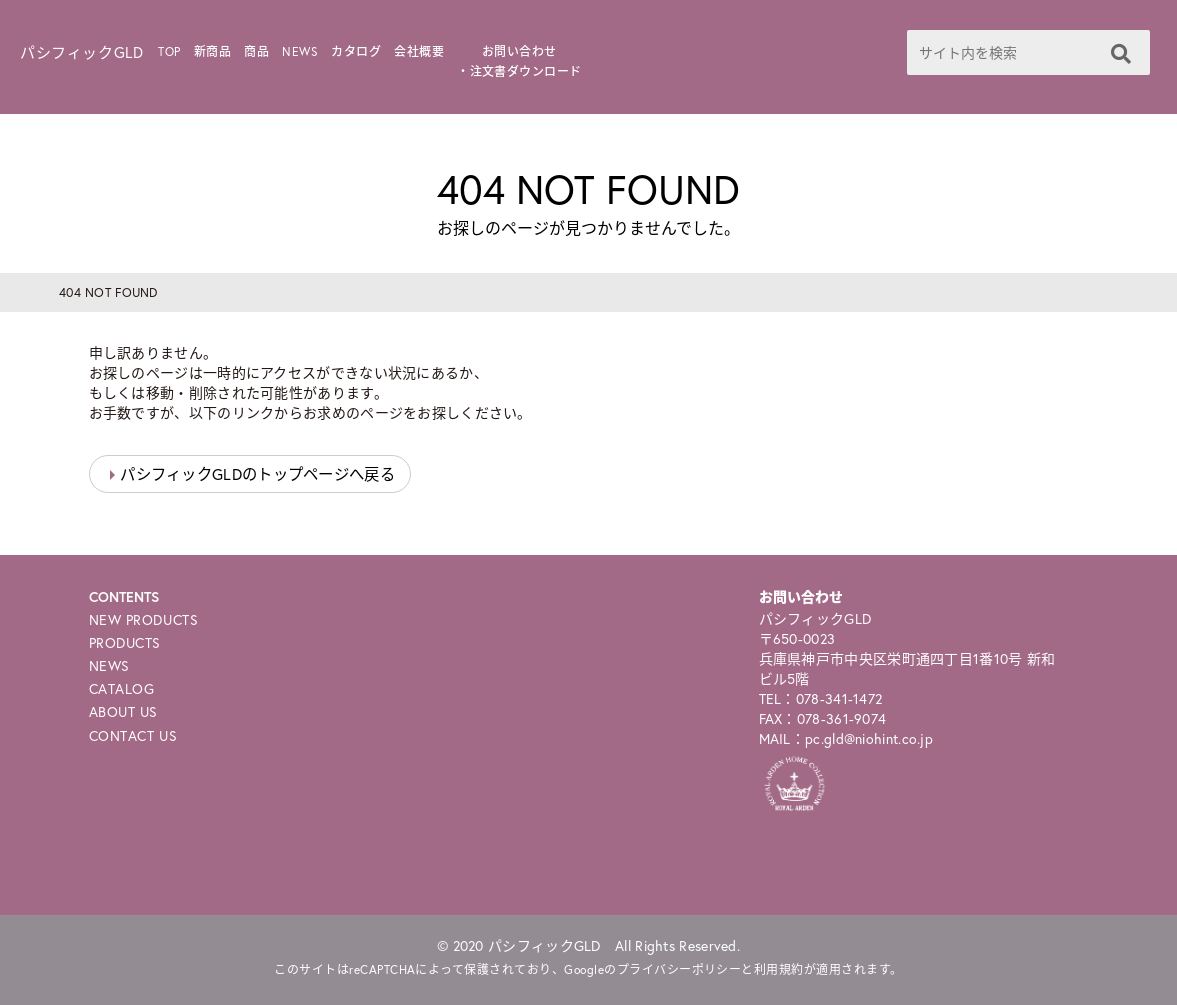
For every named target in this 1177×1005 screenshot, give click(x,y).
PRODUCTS (125, 642)
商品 (256, 51)
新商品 (212, 51)
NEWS (300, 51)
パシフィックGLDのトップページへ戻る (257, 474)
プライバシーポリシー (679, 969)
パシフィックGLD (81, 52)
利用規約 (779, 969)
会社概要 (419, 51)
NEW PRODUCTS (144, 619)
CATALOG (122, 688)
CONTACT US (133, 735)
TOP (169, 51)
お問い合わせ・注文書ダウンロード (519, 61)
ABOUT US (123, 711)
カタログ (356, 51)
